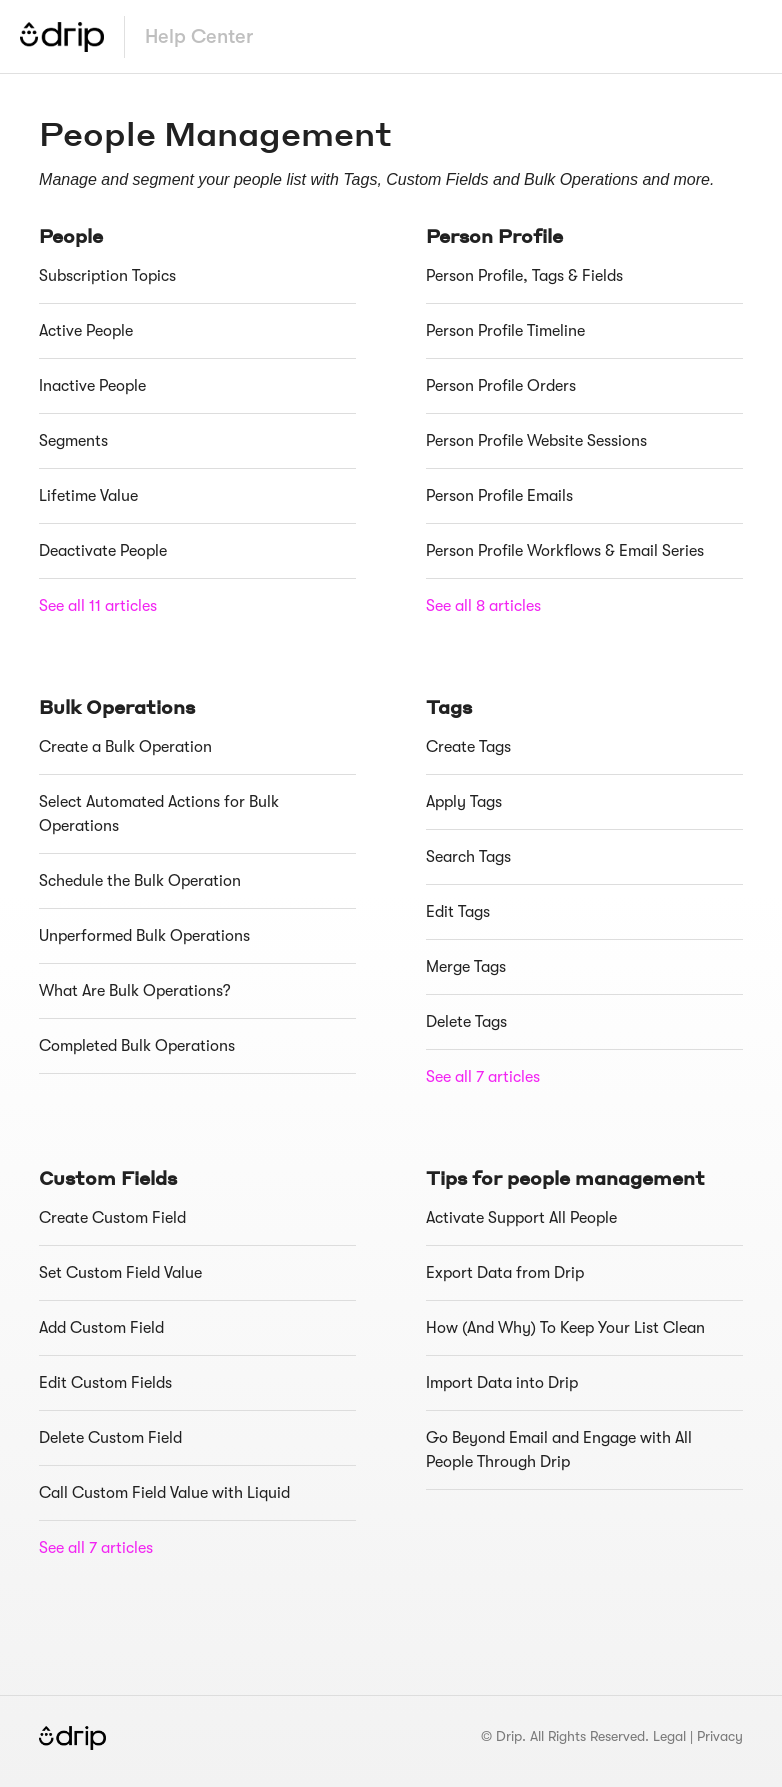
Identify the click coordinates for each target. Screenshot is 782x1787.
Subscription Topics (107, 276)
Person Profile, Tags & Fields (524, 276)
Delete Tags (466, 1022)
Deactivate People (103, 551)
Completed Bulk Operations (137, 1046)
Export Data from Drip (505, 1273)
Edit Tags (458, 912)
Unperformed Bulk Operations (144, 936)
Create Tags (468, 747)
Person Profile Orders (501, 386)
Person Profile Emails (499, 496)
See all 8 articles (483, 606)
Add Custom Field (101, 1328)
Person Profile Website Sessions (536, 441)
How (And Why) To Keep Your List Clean (565, 1328)
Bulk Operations (117, 706)
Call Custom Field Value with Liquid (164, 1493)
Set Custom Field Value (120, 1273)
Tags (449, 706)
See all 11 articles (98, 606)
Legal (669, 1736)
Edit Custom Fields (105, 1383)
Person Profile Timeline (505, 331)
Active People (86, 331)
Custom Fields (108, 1177)
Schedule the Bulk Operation (140, 881)
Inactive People (92, 386)
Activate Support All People (521, 1218)
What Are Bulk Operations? (135, 991)
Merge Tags (466, 967)
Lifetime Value (88, 496)
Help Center (199, 36)
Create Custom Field (112, 1218)
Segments (73, 441)
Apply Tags (464, 802)
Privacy (720, 1736)
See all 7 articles (483, 1077)
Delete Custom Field (110, 1438)
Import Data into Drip (502, 1383)
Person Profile (494, 235)
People (71, 235)
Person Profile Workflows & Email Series (565, 551)
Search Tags (468, 857)
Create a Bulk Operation (125, 747)
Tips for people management (565, 1177)
